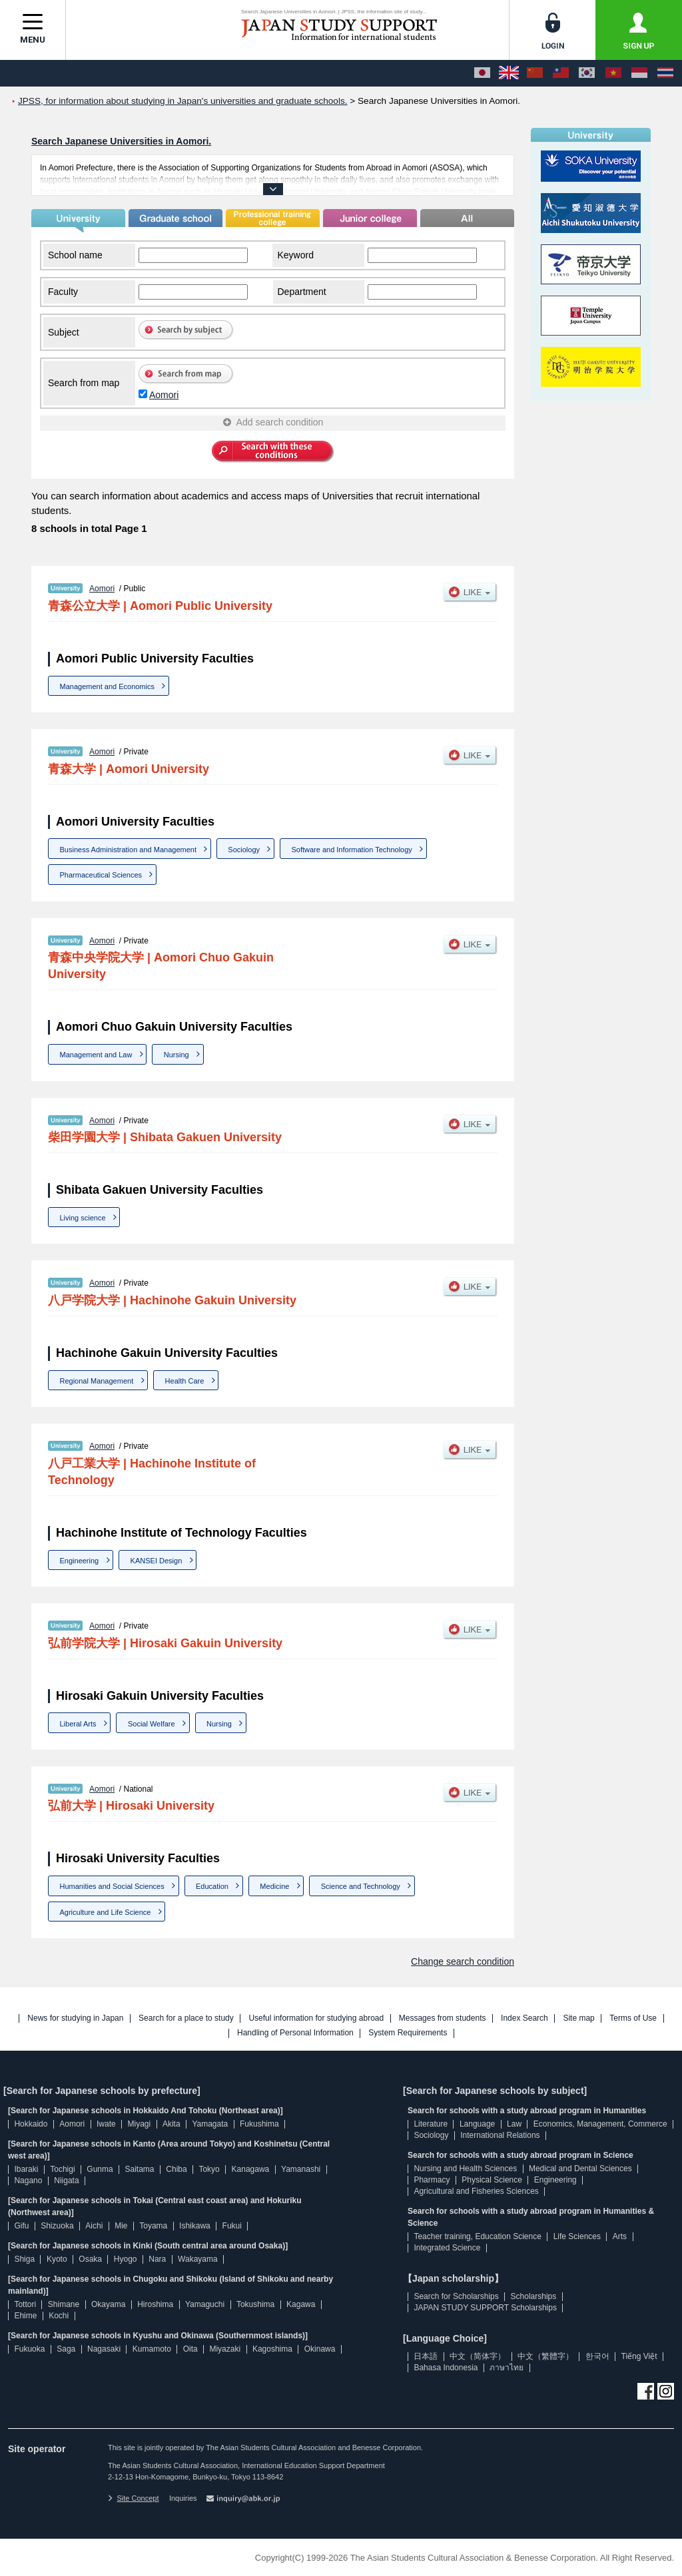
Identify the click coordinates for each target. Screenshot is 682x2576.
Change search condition (462, 1961)
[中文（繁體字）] (561, 73)
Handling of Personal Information (295, 2033)
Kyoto (57, 2259)
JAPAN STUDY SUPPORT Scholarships (485, 2307)
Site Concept (133, 2498)
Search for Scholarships (456, 2296)
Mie (121, 2225)
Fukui (232, 2225)
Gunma (100, 2169)
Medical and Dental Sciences (580, 2168)
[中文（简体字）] (535, 73)
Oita (190, 2349)
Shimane (63, 2304)
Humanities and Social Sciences (112, 1886)
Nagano (28, 2180)
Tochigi (62, 2169)
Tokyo (208, 2169)
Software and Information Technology (351, 850)
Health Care (184, 1381)
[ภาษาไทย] (665, 73)
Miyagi (139, 2124)
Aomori (163, 394)
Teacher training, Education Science (477, 2236)
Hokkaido (30, 2124)
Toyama (153, 2225)
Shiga (24, 2259)
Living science (83, 1218)
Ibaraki (26, 2169)
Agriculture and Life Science (105, 1912)
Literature (431, 2124)
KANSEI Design (156, 1561)
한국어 (597, 2356)
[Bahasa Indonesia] (639, 73)
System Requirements (407, 2033)
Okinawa (320, 2349)
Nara (157, 2259)
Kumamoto (152, 2349)
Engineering (79, 1561)
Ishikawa (194, 2225)
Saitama (139, 2169)
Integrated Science (447, 2247)
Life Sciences (577, 2236)
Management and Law (96, 1055)
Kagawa (300, 2304)
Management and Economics (107, 686)
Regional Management (97, 1381)
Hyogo (125, 2259)
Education (212, 1886)
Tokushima (255, 2304)
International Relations (499, 2135)
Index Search (524, 2018)
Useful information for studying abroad (316, 2018)
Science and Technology (360, 1886)
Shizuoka (57, 2225)
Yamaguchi (204, 2304)
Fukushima (259, 2124)
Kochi (59, 2315)
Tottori (25, 2304)
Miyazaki (224, 2349)
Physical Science (492, 2180)
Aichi (94, 2225)
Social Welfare (151, 1724)
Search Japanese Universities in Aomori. (121, 141)
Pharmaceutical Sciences (101, 875)
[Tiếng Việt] (613, 73)
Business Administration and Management (128, 850)
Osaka (90, 2259)
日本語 (426, 2356)
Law (514, 2124)
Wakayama (198, 2259)
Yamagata (210, 2124)
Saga (66, 2349)
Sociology (244, 850)
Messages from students (442, 2018)
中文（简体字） (478, 2356)
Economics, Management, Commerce (600, 2124)
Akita (171, 2124)
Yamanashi (300, 2169)
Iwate (106, 2124)
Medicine (274, 1886)
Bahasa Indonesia (446, 2367)
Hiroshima (155, 2304)
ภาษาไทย (506, 2367)
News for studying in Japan (75, 2018)
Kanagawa (251, 2169)
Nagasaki (104, 2349)
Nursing (176, 1055)
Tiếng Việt (639, 2356)
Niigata (66, 2180)
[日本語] (482, 73)
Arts (620, 2236)
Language (477, 2124)
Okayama (108, 2304)
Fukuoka (29, 2349)
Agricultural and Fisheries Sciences (476, 2191)
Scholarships (534, 2296)
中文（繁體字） (545, 2356)
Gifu (21, 2225)
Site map (578, 2018)
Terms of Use (633, 2018)
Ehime (25, 2315)
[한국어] (587, 73)
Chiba (176, 2169)
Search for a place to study (186, 2018)
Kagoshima (272, 2349)
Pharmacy (432, 2180)
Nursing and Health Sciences (465, 2168)
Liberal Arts (78, 1724)
